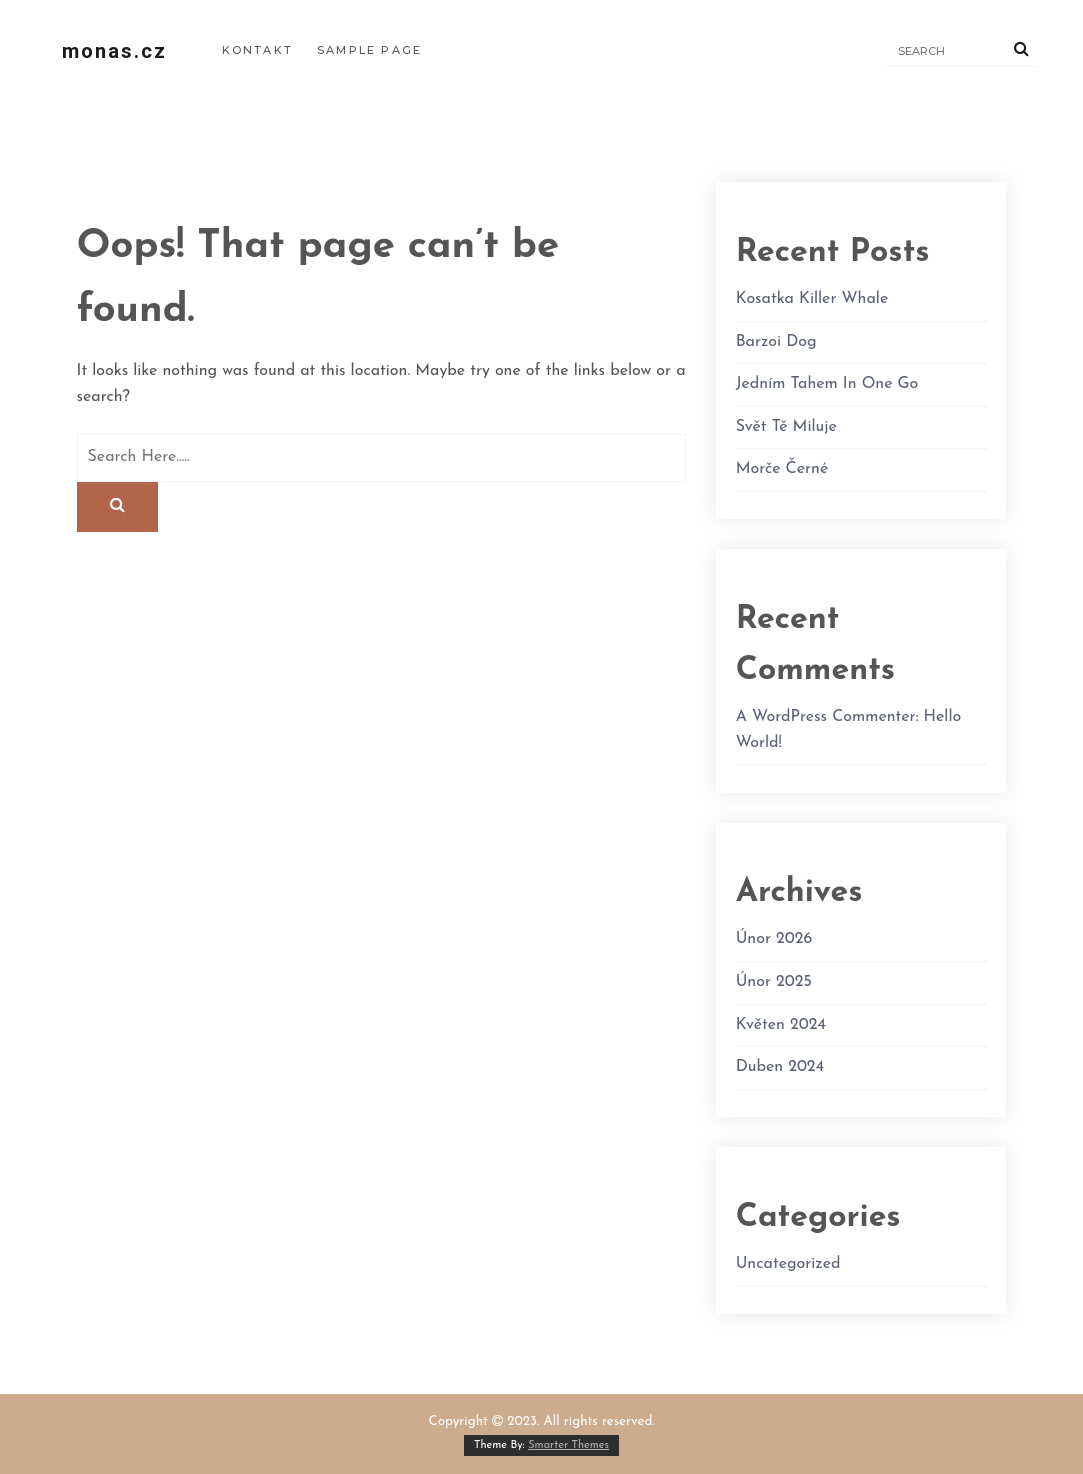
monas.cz (114, 51)
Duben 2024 (780, 1067)
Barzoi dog (776, 342)
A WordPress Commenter (826, 717)
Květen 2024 (781, 1025)
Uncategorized (788, 1264)
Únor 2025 (774, 982)
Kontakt (257, 50)
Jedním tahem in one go (827, 384)
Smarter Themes (568, 1445)
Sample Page (369, 50)
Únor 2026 (774, 939)
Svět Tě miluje (786, 427)
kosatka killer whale (812, 299)
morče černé (782, 469)
